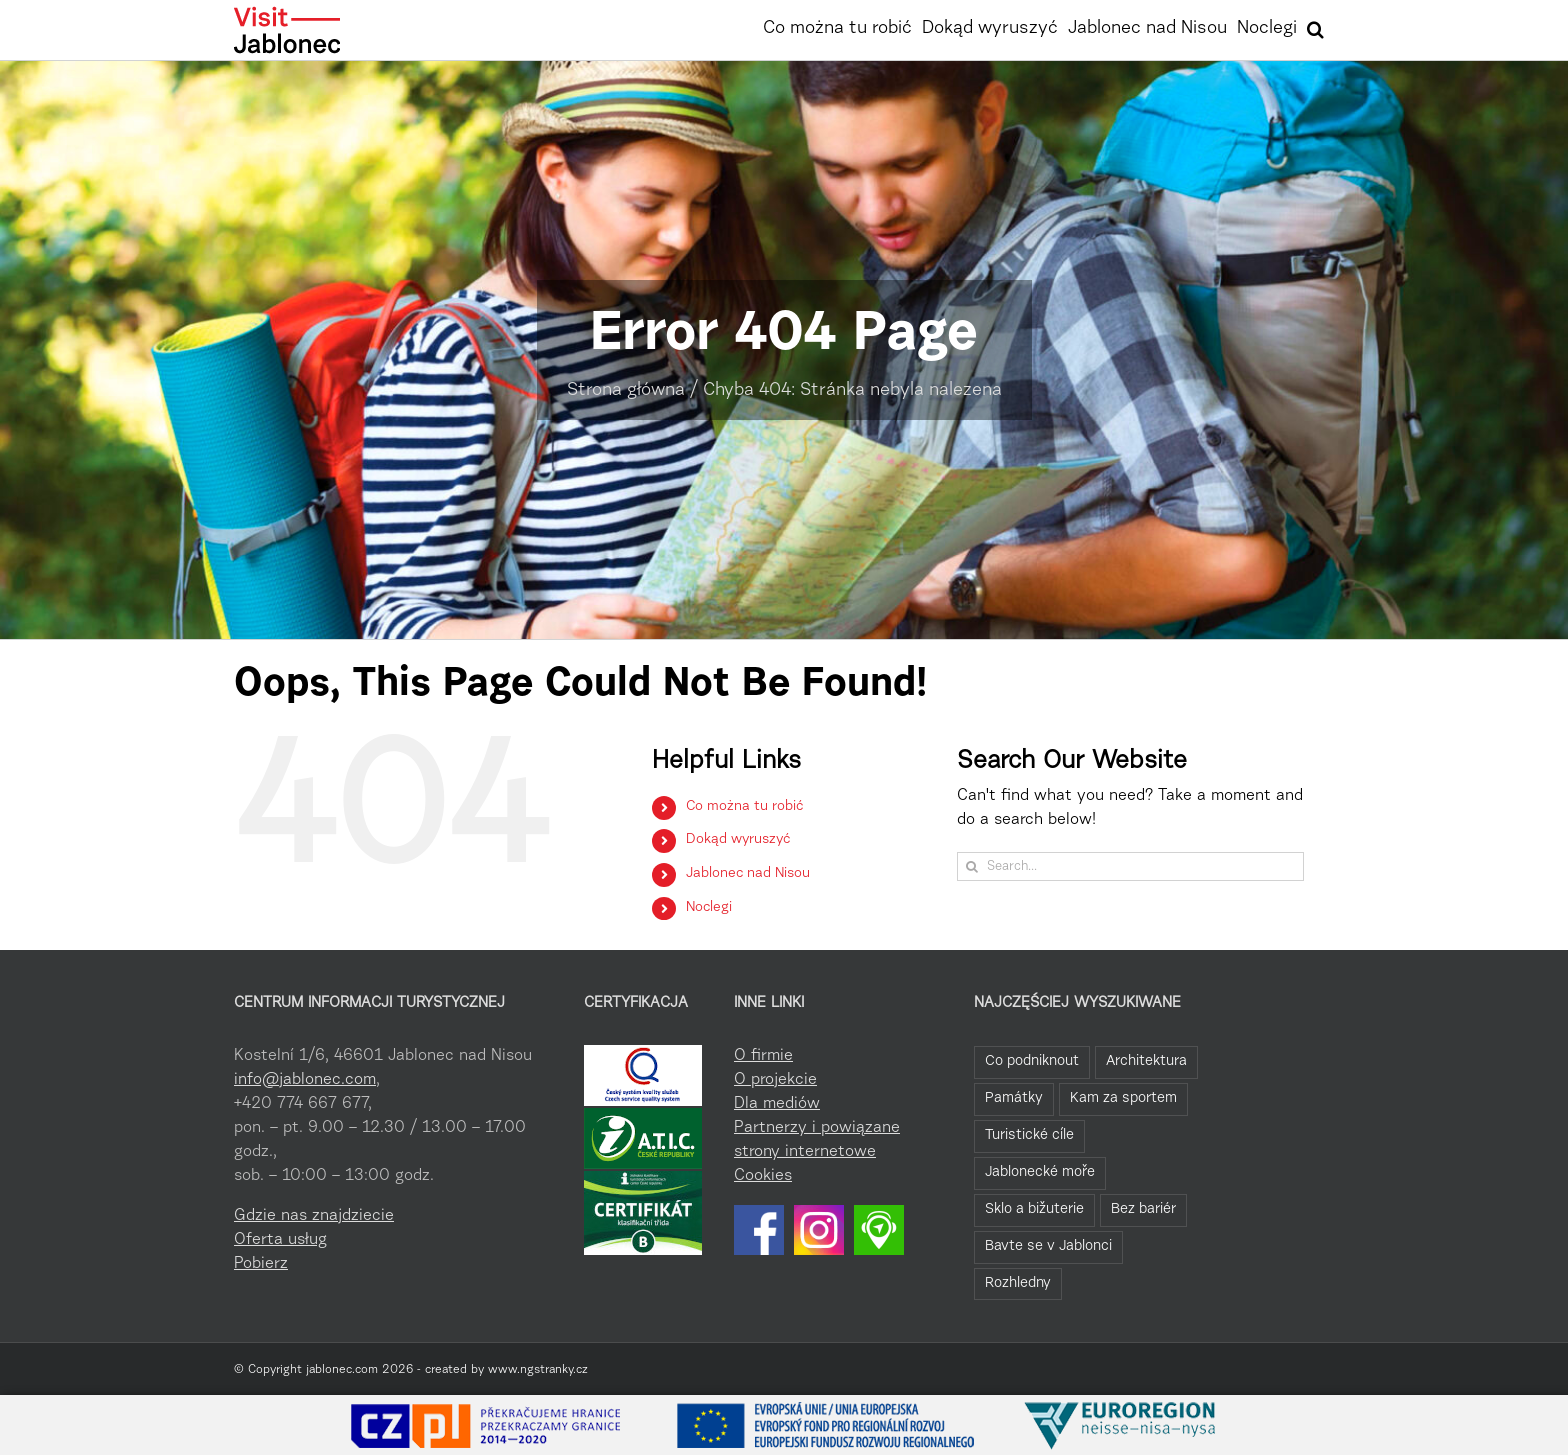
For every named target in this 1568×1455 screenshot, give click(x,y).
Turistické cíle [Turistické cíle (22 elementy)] (1029, 1135)
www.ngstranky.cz (538, 1370)
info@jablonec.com (305, 1080)
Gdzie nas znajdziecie (314, 1216)
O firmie (763, 1056)
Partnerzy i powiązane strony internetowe (817, 1140)
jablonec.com (342, 1370)
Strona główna (626, 391)
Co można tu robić (744, 807)
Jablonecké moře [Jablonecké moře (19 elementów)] (1040, 1172)
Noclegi (709, 908)
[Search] (971, 866)
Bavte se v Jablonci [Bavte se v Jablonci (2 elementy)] (1048, 1246)
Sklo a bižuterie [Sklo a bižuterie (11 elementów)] (1034, 1209)
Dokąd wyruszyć (738, 840)
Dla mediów (777, 1104)
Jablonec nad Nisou (748, 874)
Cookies (763, 1176)
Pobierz (261, 1264)
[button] (1315, 27)
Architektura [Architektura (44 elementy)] (1146, 1061)
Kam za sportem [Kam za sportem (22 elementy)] (1123, 1098)
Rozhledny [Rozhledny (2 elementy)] (1018, 1283)
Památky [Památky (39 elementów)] (1014, 1098)
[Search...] (1130, 866)
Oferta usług (280, 1240)
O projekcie (775, 1080)
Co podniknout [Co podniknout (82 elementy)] (1032, 1061)
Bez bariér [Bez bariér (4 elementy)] (1143, 1209)
